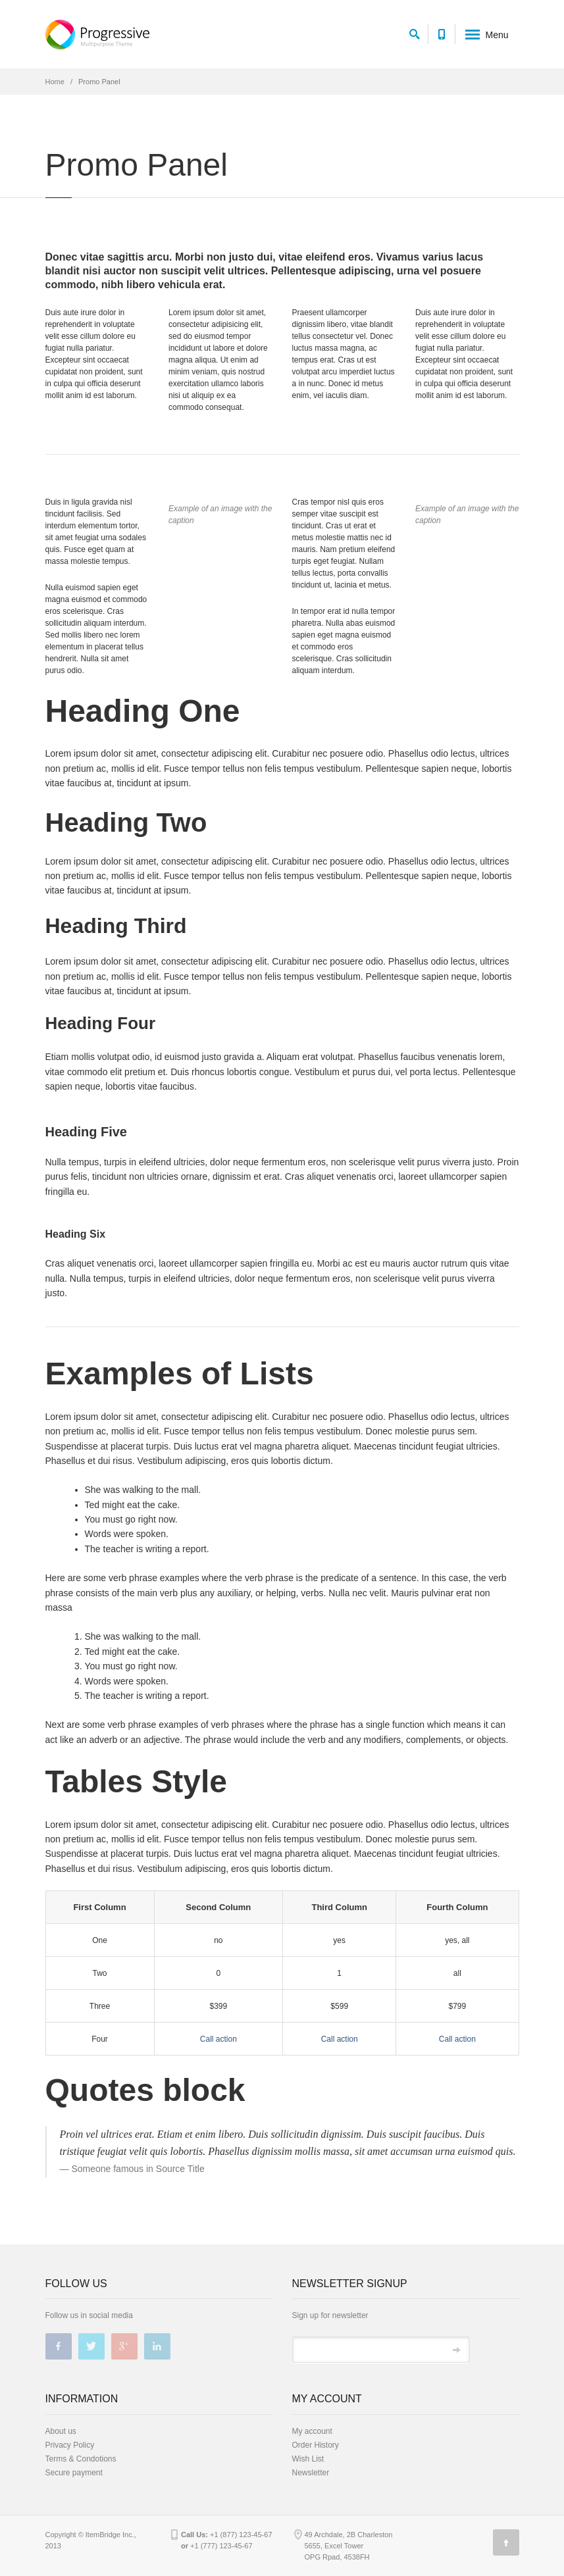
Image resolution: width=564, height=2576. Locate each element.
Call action (218, 2039)
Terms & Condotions (80, 2458)
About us (60, 2431)
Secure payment (74, 2472)
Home (54, 82)
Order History (315, 2445)
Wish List (308, 2458)
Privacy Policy (70, 2445)
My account (312, 2431)
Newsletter (311, 2472)
